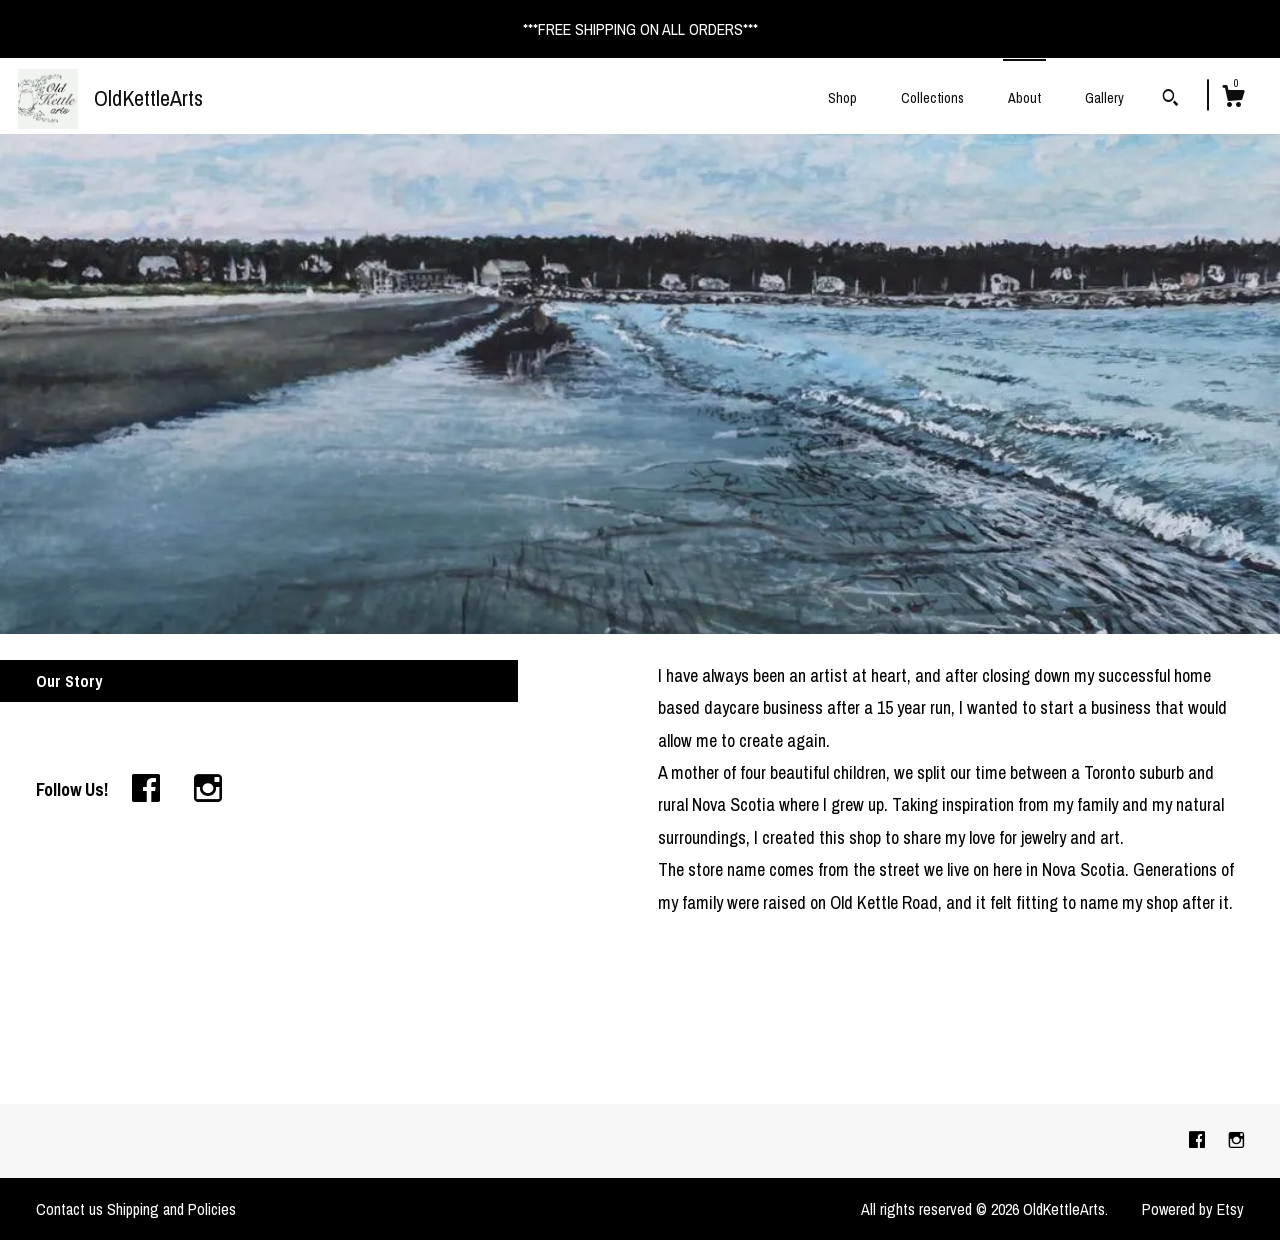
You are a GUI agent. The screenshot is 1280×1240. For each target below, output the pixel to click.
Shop (842, 98)
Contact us (69, 1209)
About (1024, 98)
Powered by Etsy (1193, 1209)
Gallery (1104, 98)
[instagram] (1236, 1140)
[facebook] (1199, 1140)
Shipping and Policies (171, 1209)
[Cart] (1233, 99)
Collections (932, 98)
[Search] (1170, 100)
